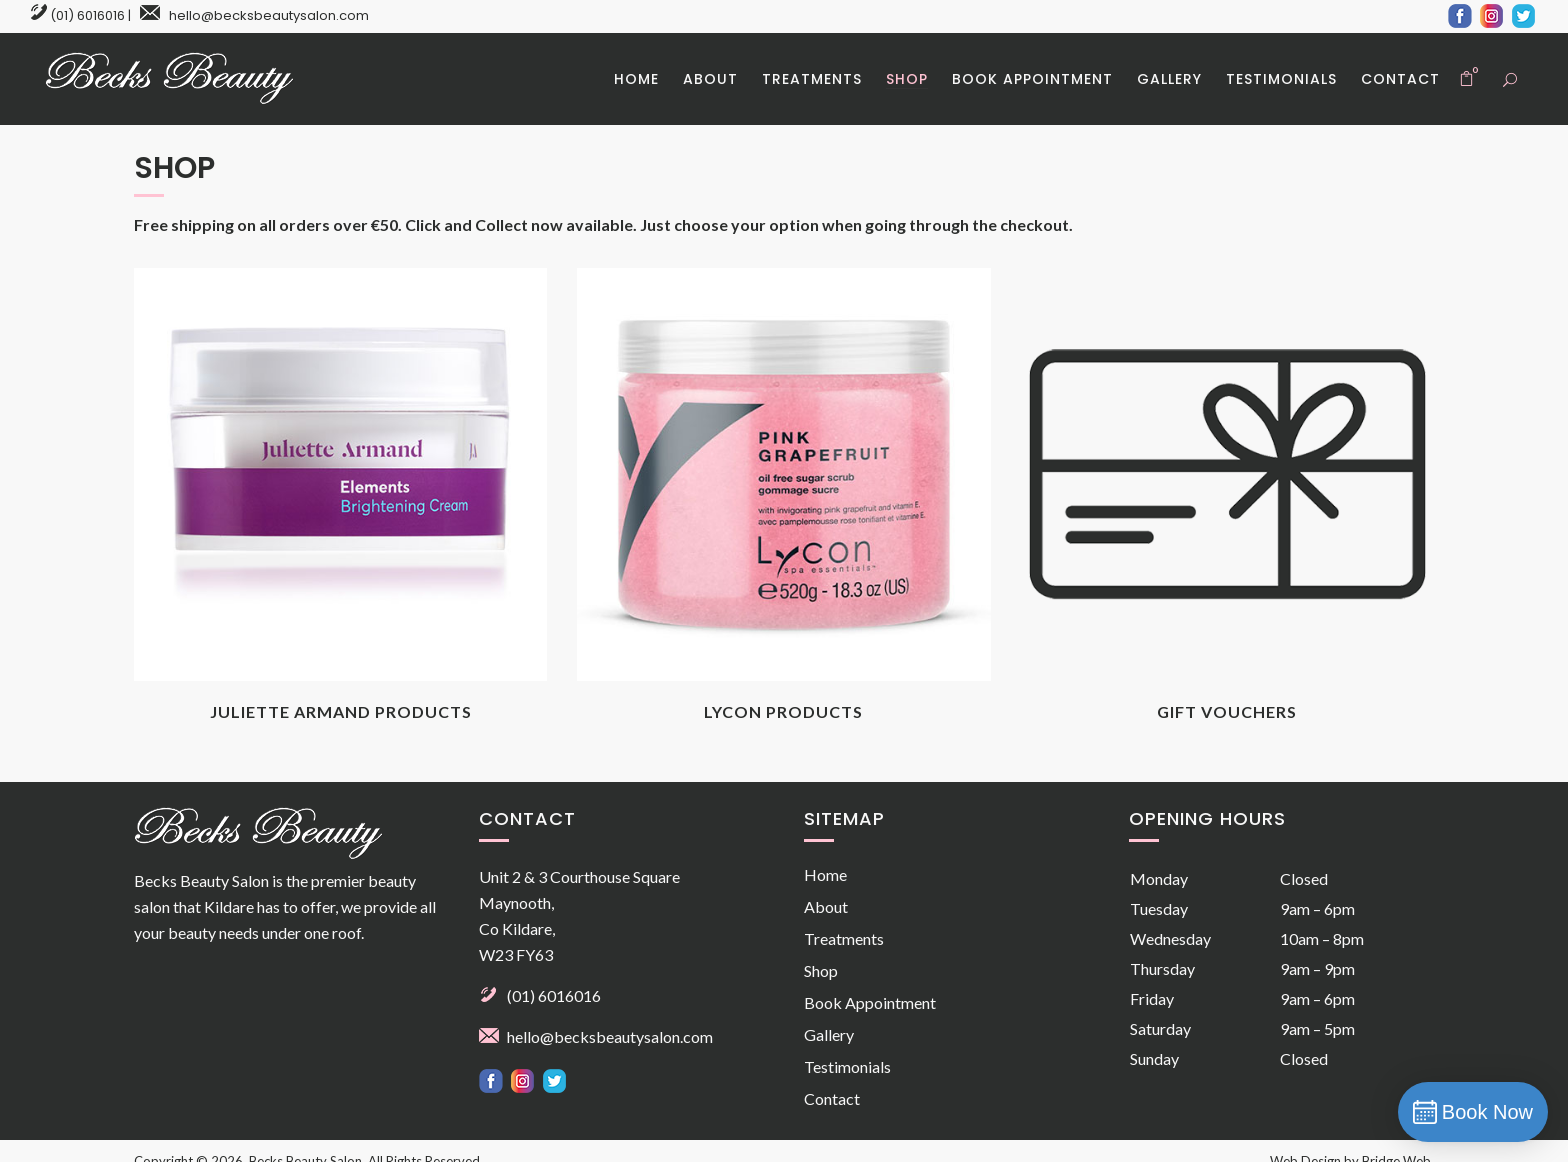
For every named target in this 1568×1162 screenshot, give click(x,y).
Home (825, 874)
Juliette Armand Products (341, 711)
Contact (832, 1098)
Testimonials (847, 1066)
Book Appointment (870, 1002)
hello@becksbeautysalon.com (269, 15)
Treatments (844, 938)
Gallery (829, 1034)
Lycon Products (783, 711)
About (826, 906)
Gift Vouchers (1227, 711)
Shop (821, 970)
